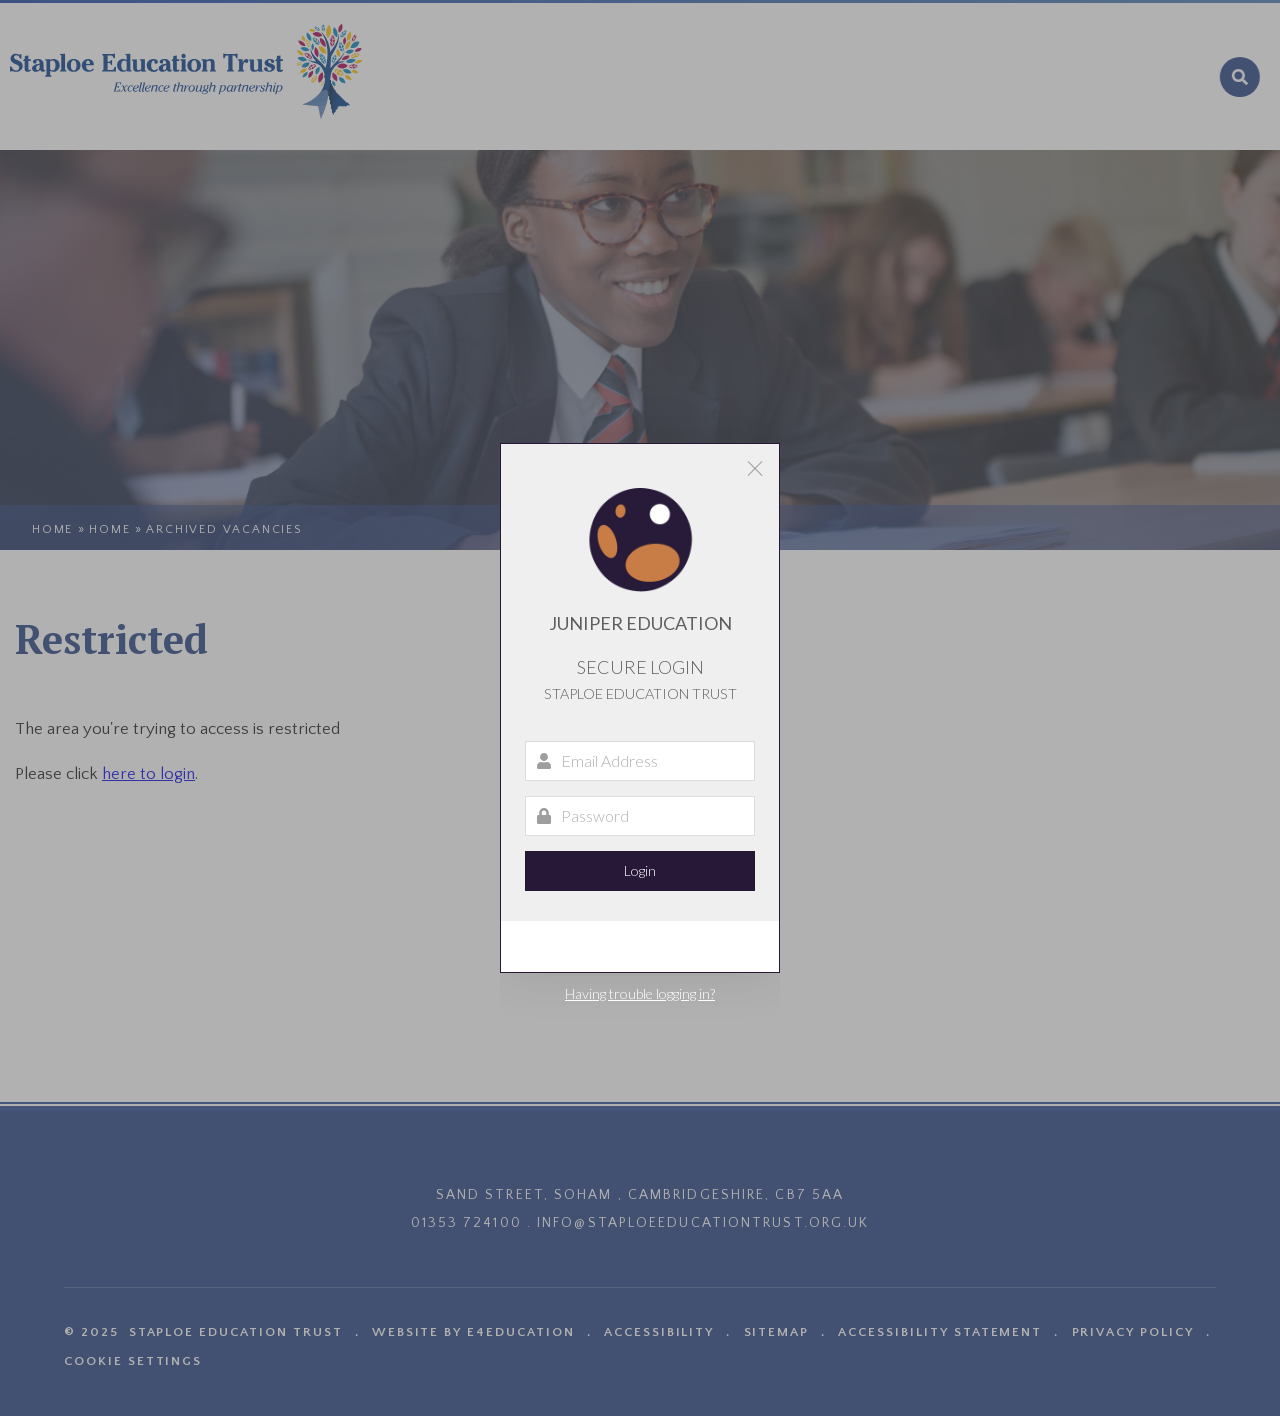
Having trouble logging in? (640, 993)
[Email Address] (640, 761)
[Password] (640, 816)
